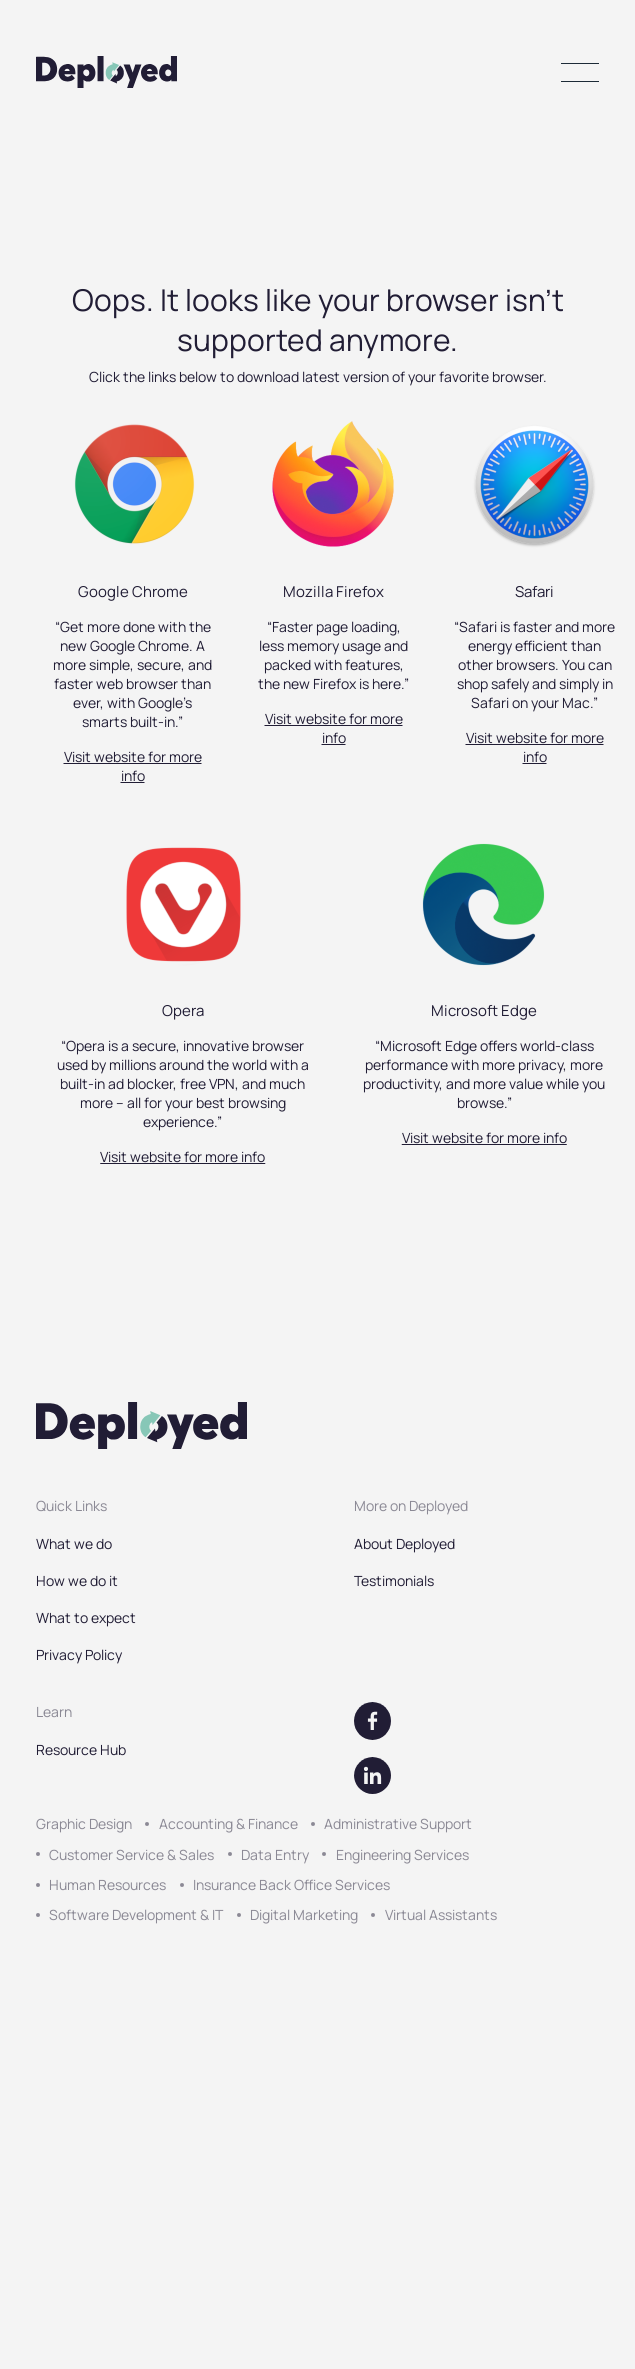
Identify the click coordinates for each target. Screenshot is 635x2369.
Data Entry (275, 1854)
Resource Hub (81, 1749)
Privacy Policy (79, 1654)
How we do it (77, 1580)
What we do (74, 1543)
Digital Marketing (304, 1914)
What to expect (86, 1617)
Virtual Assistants (441, 1914)
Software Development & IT (136, 1914)
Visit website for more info (133, 766)
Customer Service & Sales (131, 1854)
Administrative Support (398, 1823)
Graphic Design (84, 1823)
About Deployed (404, 1543)
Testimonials (394, 1580)
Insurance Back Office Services (291, 1884)
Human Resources (107, 1884)
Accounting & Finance (228, 1823)
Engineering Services (402, 1854)
